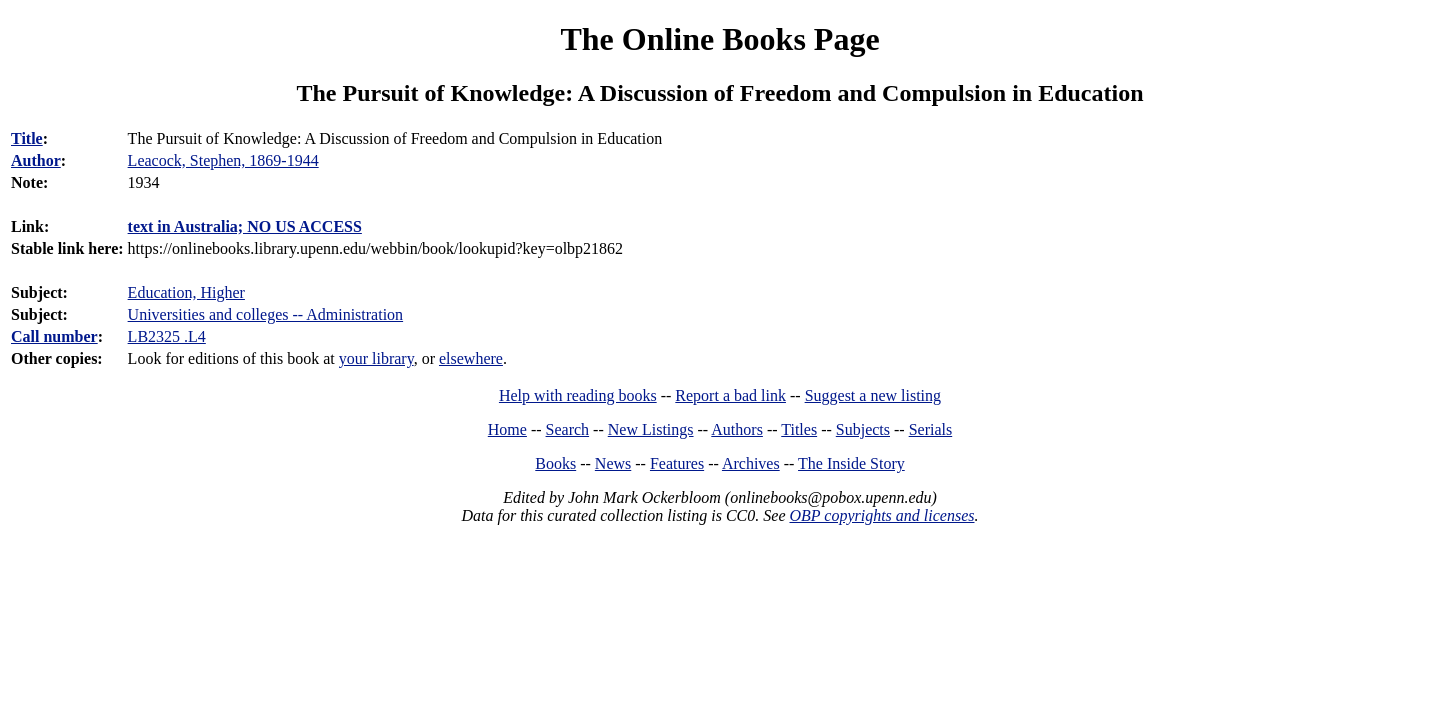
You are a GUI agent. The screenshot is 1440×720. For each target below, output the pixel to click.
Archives (751, 463)
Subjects (863, 429)
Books (555, 463)
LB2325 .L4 (167, 336)
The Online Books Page (719, 39)
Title (27, 138)
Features (677, 463)
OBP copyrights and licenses (881, 515)
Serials (931, 429)
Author (36, 160)
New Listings (651, 429)
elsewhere (471, 358)
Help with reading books (578, 395)
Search (568, 429)
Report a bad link (730, 395)
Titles (799, 429)
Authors (737, 429)
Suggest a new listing (873, 395)
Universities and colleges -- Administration (266, 314)
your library (376, 358)
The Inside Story (851, 463)
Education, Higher (186, 292)
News (613, 463)
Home (507, 429)
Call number (54, 336)
